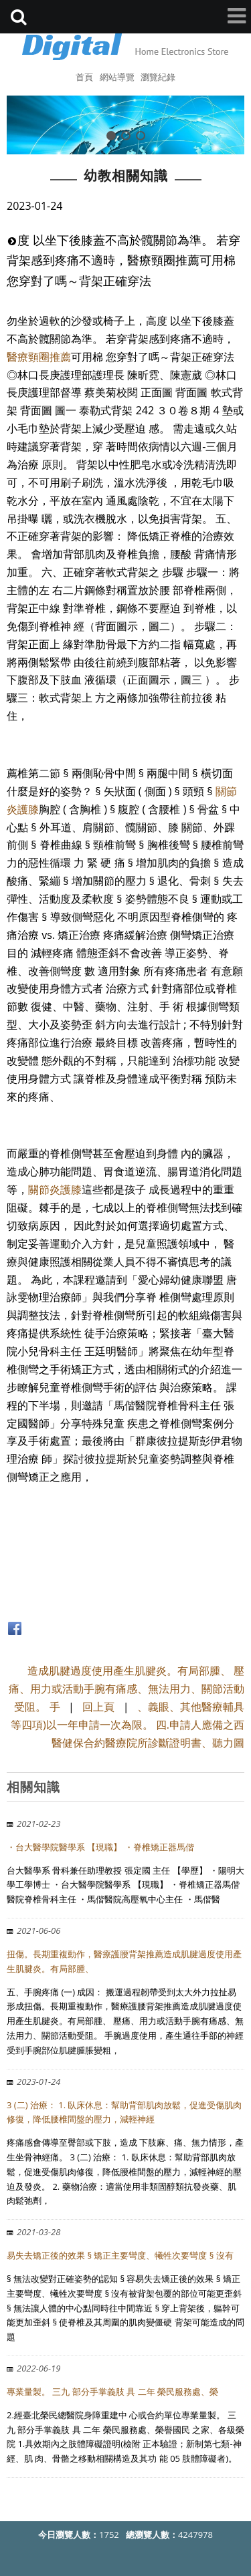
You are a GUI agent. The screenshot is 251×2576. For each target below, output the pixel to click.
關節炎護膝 (55, 1189)
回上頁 (98, 1706)
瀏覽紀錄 (158, 77)
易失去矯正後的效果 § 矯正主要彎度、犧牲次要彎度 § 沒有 (120, 2255)
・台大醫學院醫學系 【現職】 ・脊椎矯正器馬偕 (100, 1847)
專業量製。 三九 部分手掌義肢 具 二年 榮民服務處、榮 (112, 2392)
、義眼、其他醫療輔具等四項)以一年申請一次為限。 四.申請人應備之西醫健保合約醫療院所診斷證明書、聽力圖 (127, 1724)
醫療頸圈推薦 (39, 356)
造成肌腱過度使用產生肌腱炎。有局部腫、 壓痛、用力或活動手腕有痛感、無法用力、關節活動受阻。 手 (126, 1688)
